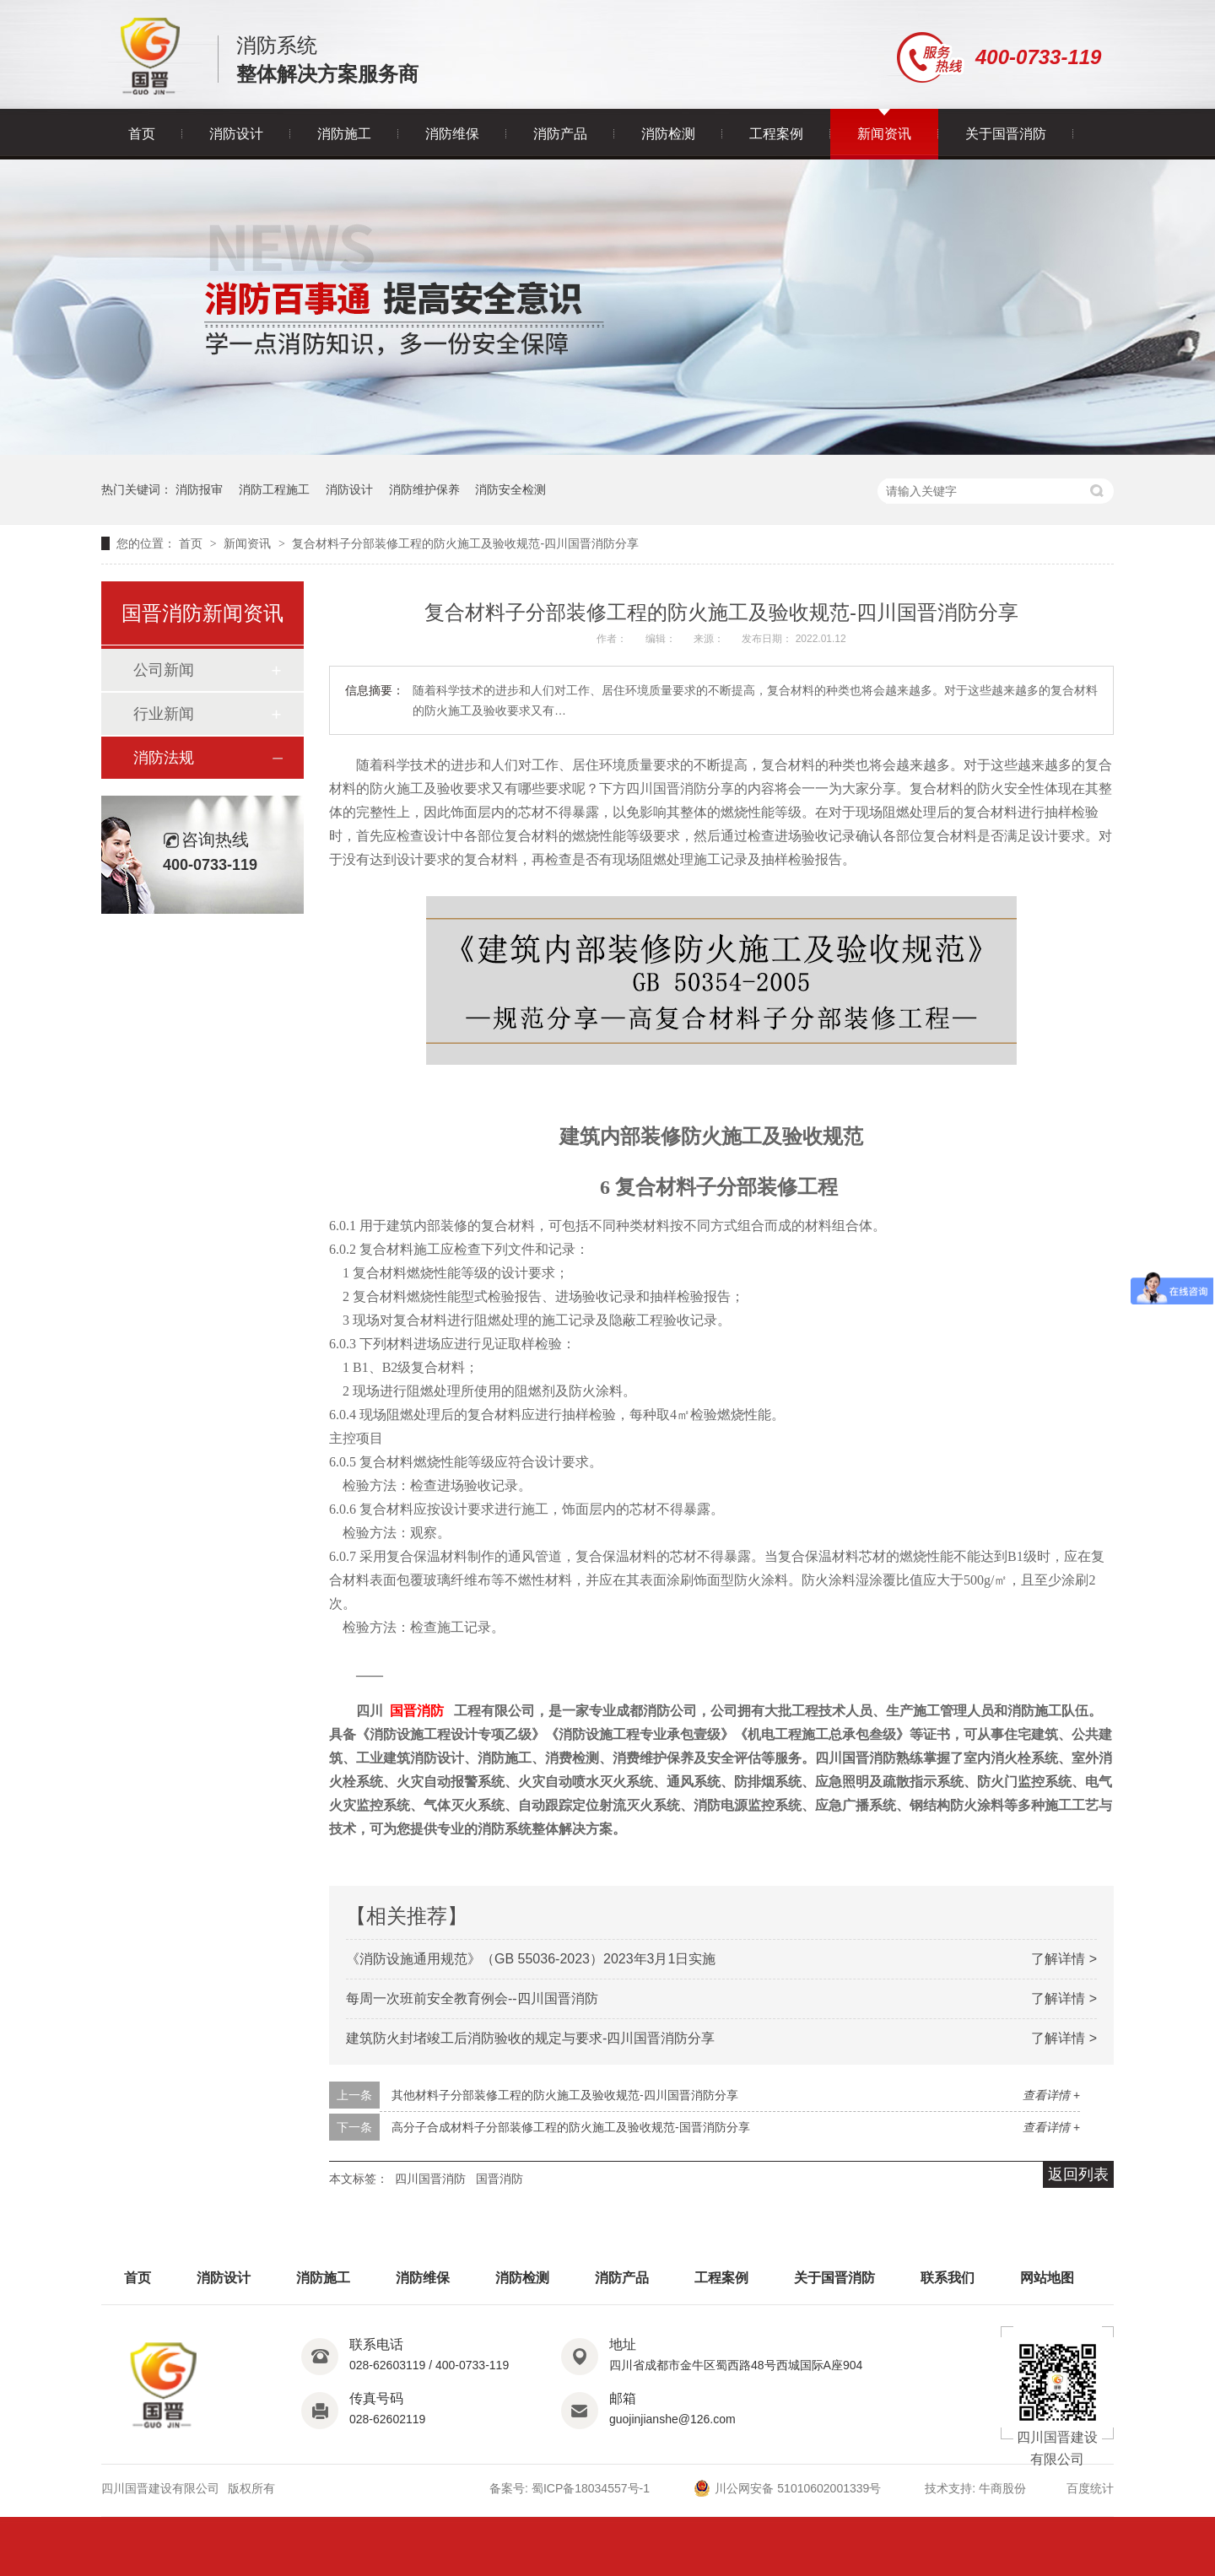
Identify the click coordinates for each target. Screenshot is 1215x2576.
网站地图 (1047, 2278)
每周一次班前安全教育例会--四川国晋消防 (472, 1998)
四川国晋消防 (430, 2178)
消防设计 (236, 134)
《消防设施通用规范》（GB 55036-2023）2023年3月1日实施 (531, 1959)
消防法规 (163, 757)
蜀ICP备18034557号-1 (591, 2488)
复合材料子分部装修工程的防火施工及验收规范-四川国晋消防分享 (465, 543)
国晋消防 (417, 1711)
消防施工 (344, 134)
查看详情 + (1051, 2095)
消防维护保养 (424, 489)
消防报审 (199, 489)
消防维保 (452, 134)
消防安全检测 (510, 489)
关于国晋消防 (1005, 134)
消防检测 (668, 134)
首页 (141, 134)
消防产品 (560, 134)
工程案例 (776, 134)
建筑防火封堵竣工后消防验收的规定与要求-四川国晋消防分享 (530, 2038)
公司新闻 (163, 670)
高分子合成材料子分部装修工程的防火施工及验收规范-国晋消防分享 (571, 2127)
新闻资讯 (884, 134)
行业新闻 (163, 713)
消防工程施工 (274, 489)
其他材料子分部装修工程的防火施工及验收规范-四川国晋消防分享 (565, 2095)
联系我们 (948, 2278)
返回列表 (1078, 2174)
